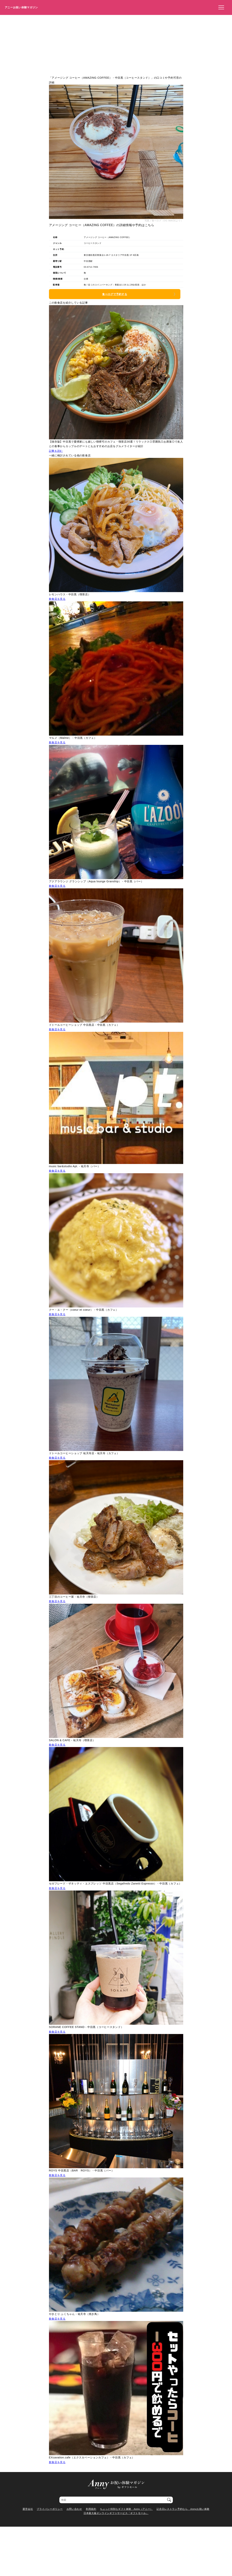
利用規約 (91, 2509)
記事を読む (56, 450)
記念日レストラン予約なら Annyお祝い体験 (183, 2509)
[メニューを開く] (220, 7)
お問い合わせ (74, 2509)
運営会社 (28, 2509)
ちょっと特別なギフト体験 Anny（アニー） (126, 2509)
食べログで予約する (114, 294)
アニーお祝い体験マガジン (21, 7)
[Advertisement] (116, 43)
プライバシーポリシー (50, 2509)
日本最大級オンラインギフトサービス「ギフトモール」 (116, 2513)
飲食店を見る (57, 598)
